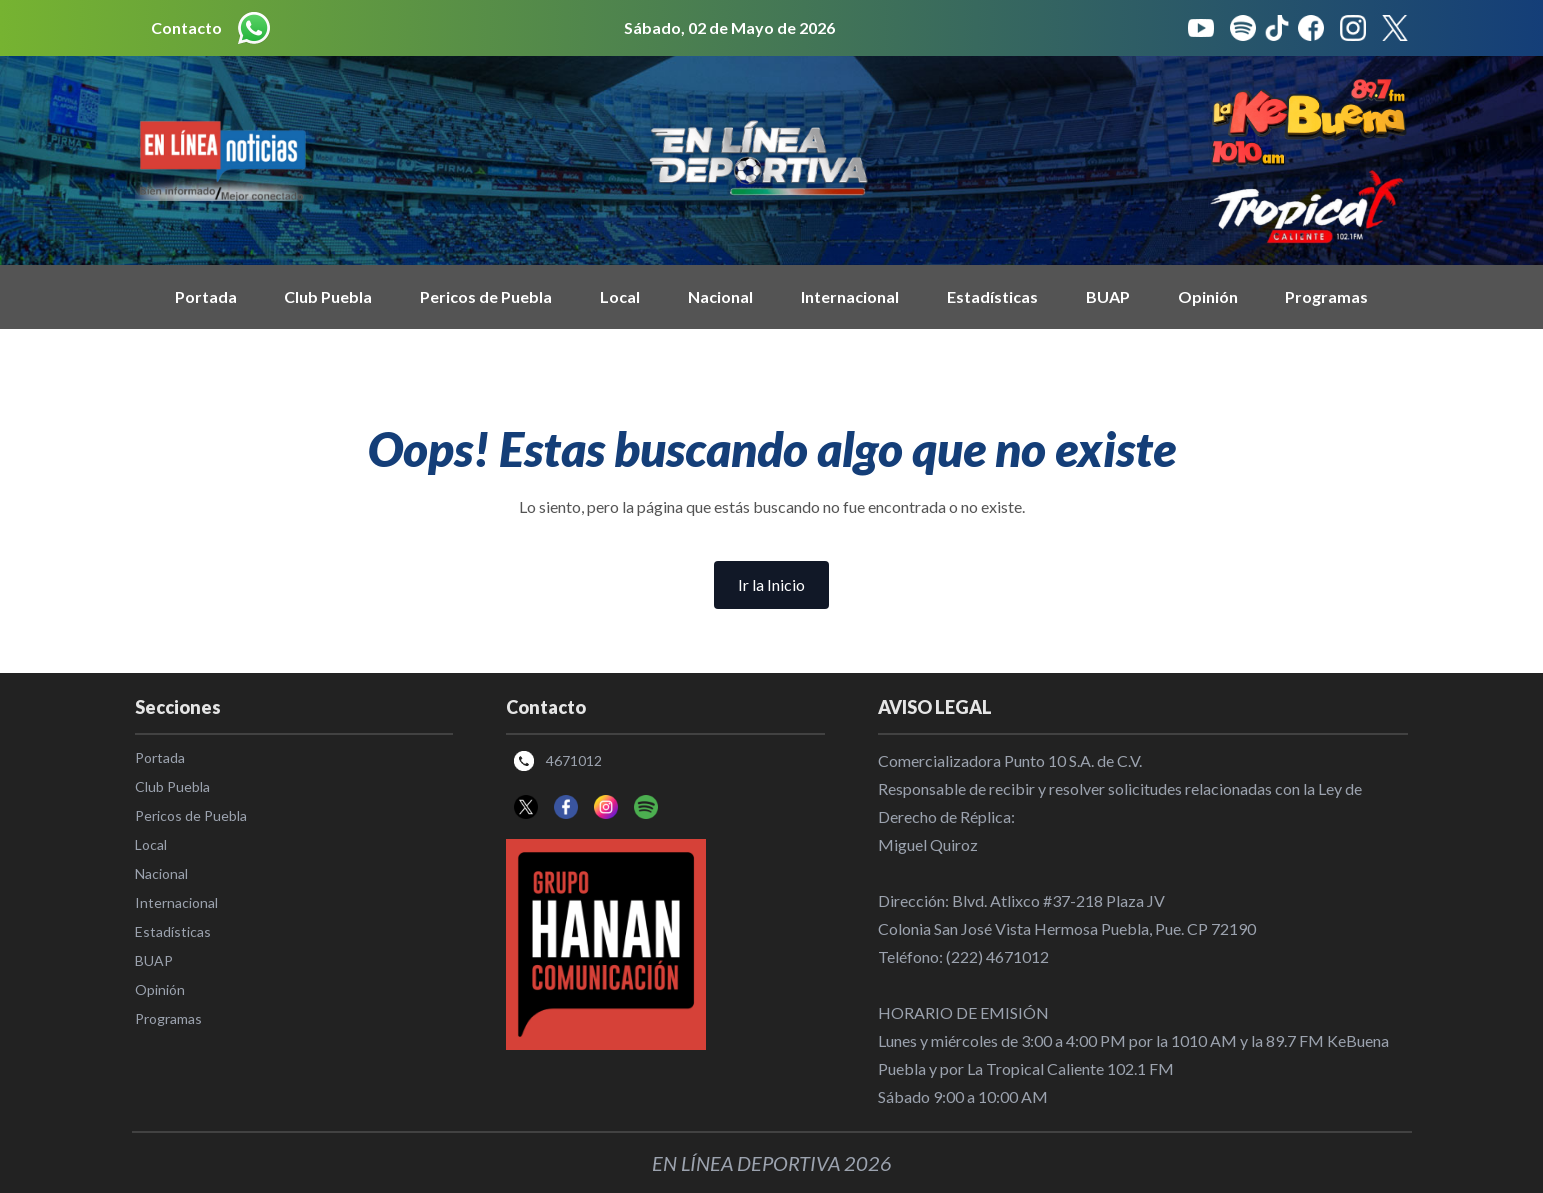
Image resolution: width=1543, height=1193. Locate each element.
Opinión (1208, 296)
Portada (206, 296)
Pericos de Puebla (486, 296)
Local (620, 296)
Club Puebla (328, 296)
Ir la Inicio (771, 584)
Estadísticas (992, 296)
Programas (1326, 296)
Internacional (850, 296)
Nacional (720, 296)
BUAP (1108, 296)
